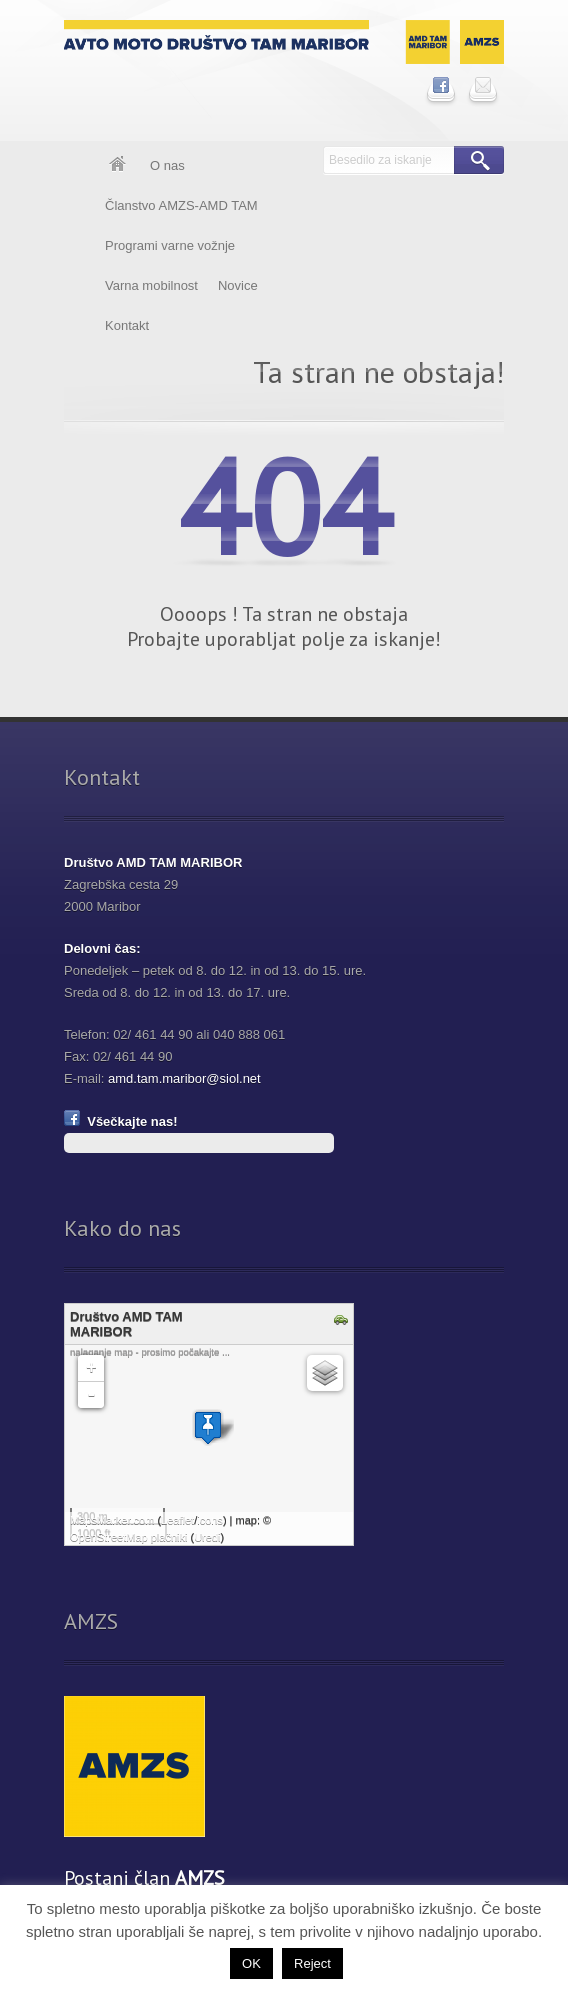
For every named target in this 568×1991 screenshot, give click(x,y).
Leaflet (177, 1520)
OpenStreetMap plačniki (128, 1537)
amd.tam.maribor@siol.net (184, 1078)
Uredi (207, 1537)
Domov (117, 166)
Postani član (144, 1878)
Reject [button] (312, 1963)
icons (210, 1520)
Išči (479, 160)
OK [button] (251, 1963)
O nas (167, 165)
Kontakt (127, 325)
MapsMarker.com (112, 1520)
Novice (238, 285)
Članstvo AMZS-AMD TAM (181, 205)
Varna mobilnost (151, 285)
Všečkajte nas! (121, 1121)
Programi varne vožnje (170, 245)
